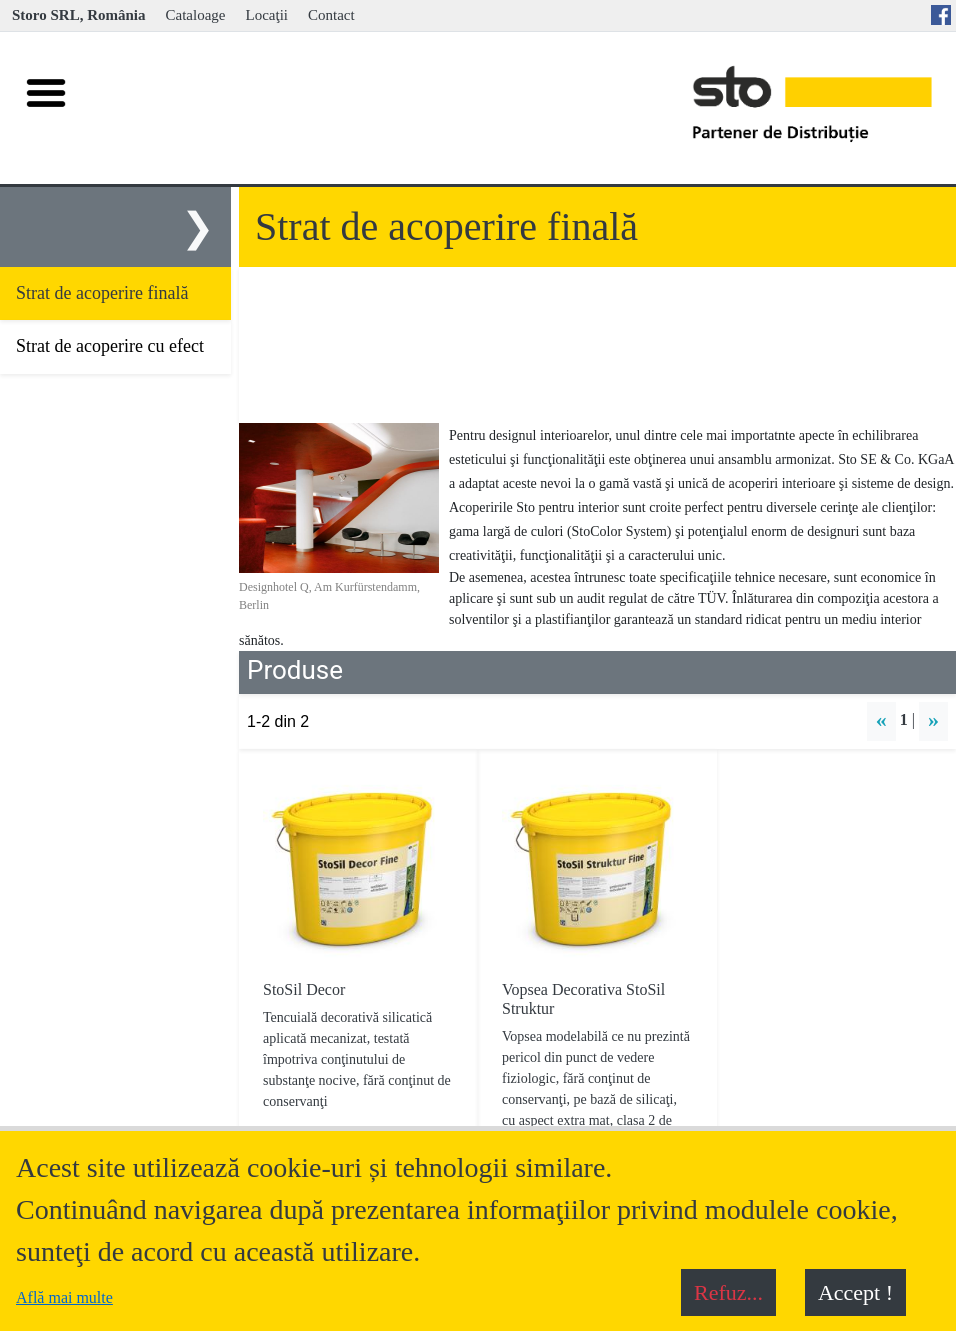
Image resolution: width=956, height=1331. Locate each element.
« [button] (881, 719)
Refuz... (728, 1292)
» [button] (933, 719)
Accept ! (855, 1292)
